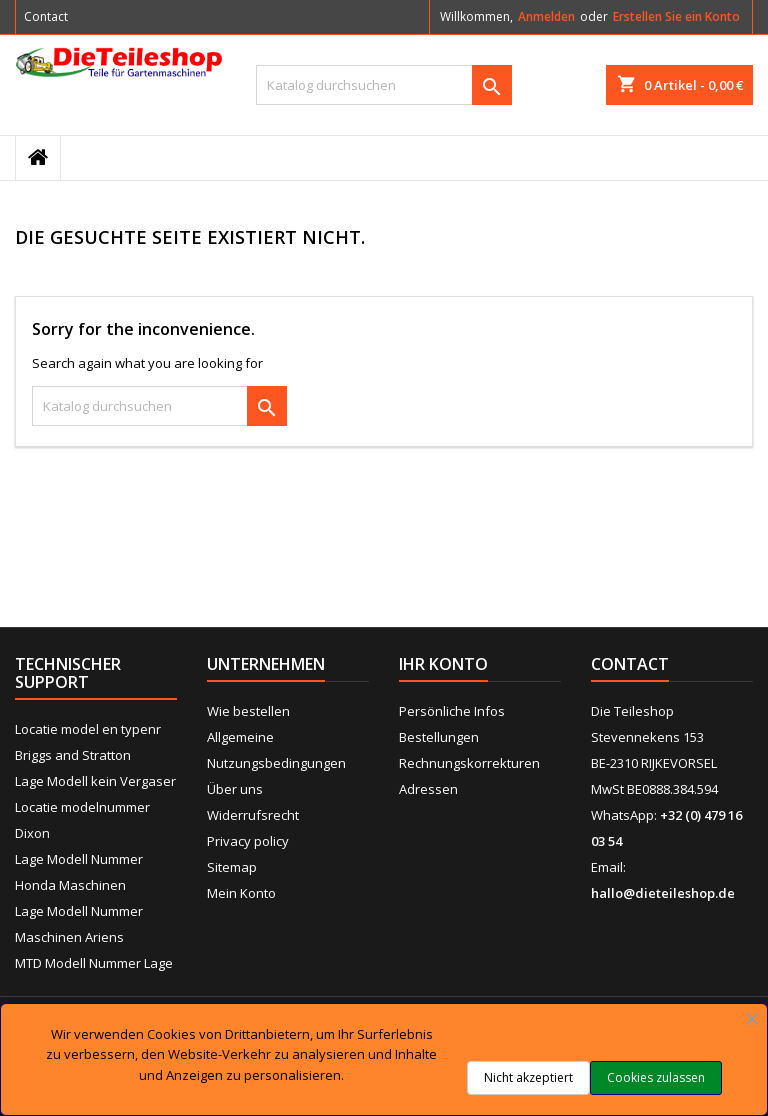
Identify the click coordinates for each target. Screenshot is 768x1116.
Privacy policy (248, 841)
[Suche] (384, 85)
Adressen (428, 789)
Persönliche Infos (452, 711)
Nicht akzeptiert (528, 1077)
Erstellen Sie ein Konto (676, 16)
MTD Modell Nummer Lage (94, 963)
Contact (46, 16)
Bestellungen (439, 737)
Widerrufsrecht (253, 815)
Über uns (235, 789)
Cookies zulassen (656, 1077)
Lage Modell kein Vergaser (95, 781)
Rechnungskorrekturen (469, 763)
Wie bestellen (248, 711)
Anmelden (546, 16)
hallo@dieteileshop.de (663, 893)
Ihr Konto (443, 664)
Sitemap (232, 867)
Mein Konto (241, 893)
